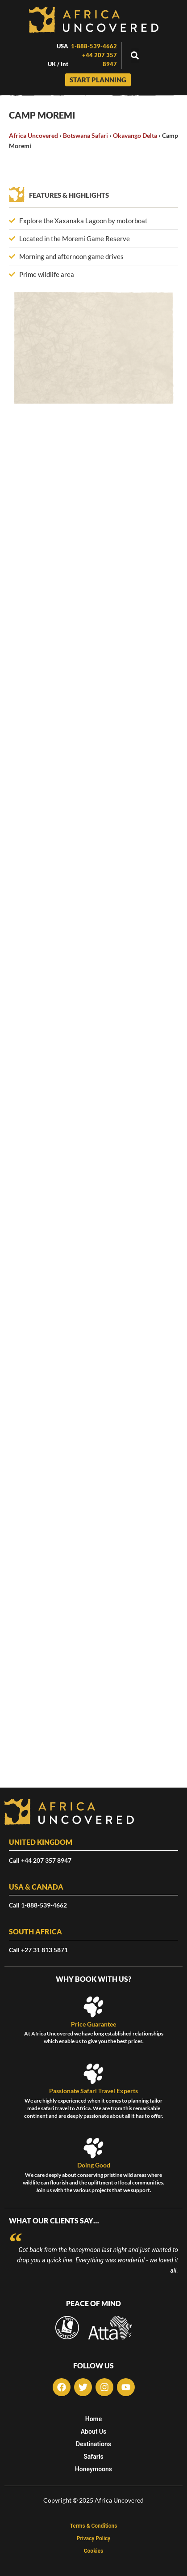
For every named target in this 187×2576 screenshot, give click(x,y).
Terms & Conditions (93, 2526)
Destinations (93, 2444)
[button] (135, 55)
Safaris (93, 2456)
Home (93, 2419)
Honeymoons (93, 2469)
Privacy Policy (94, 2538)
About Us (94, 2431)
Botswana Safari (85, 135)
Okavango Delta (135, 135)
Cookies (94, 2551)
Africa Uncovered (33, 135)
